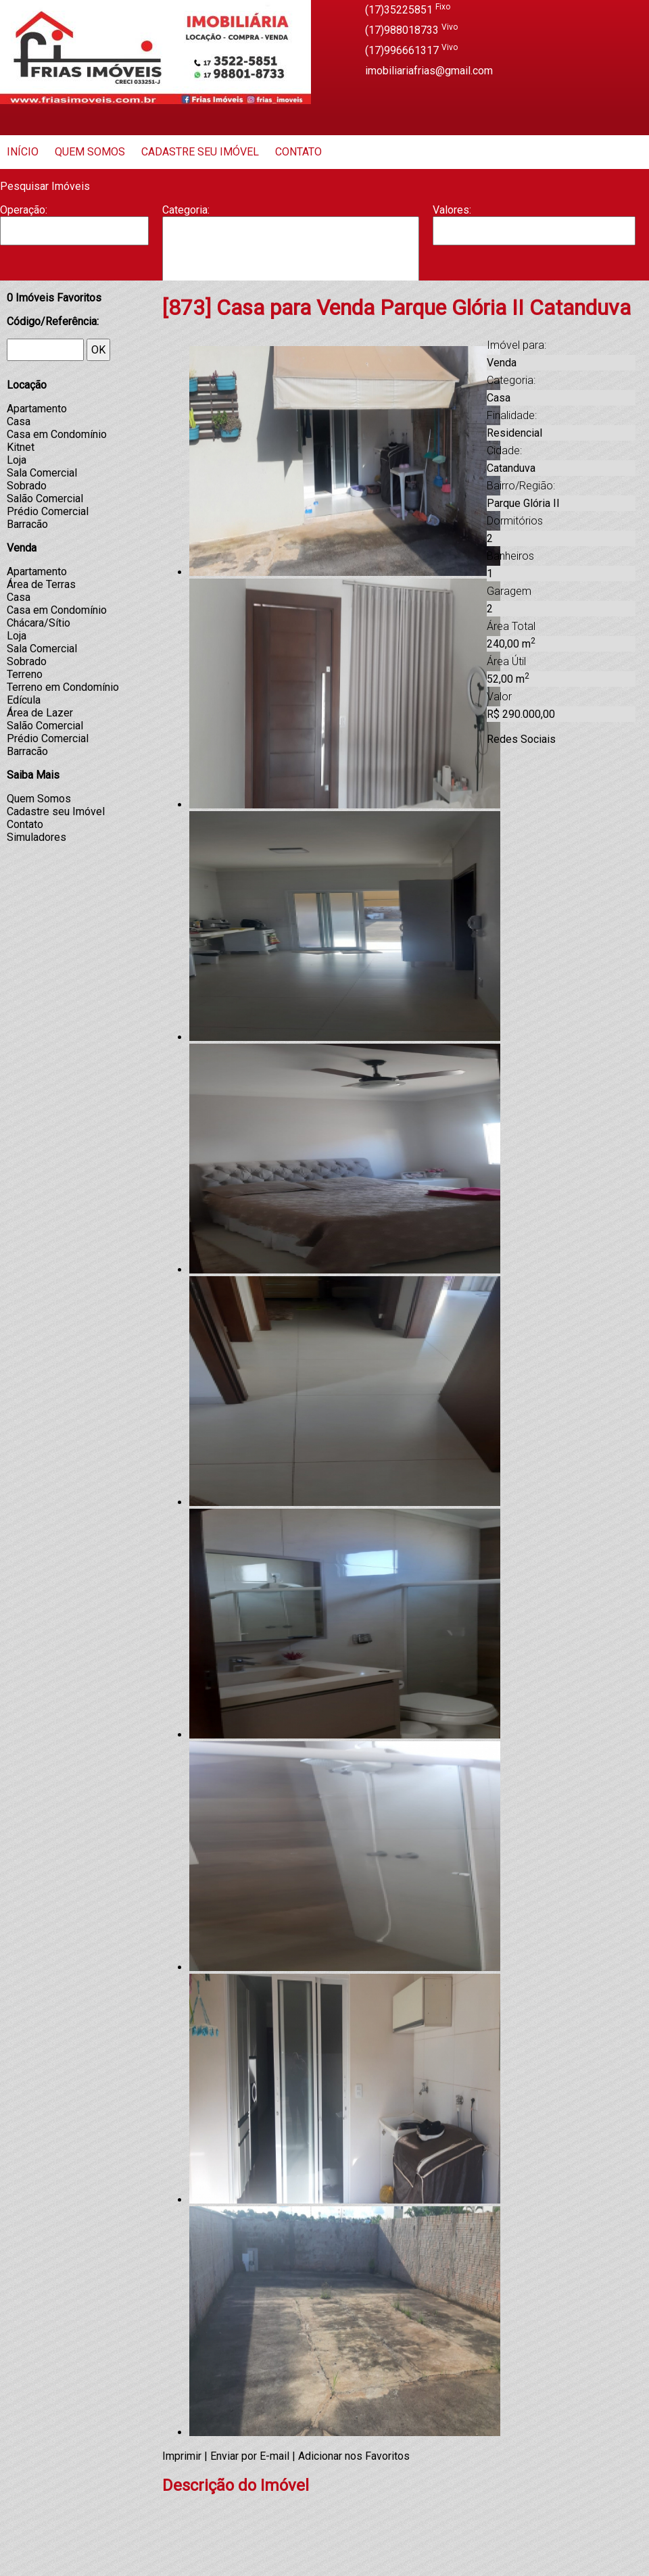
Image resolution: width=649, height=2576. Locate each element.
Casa (290, 257)
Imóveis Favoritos (54, 297)
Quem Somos (90, 151)
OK (98, 349)
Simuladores (36, 837)
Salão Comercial (45, 498)
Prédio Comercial (48, 511)
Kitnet (20, 447)
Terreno (25, 674)
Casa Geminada (290, 271)
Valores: (452, 209)
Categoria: (186, 209)
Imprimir (181, 2456)
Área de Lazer (40, 712)
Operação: (23, 209)
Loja (16, 460)
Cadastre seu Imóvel (200, 151)
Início (23, 151)
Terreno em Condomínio (63, 687)
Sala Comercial (42, 472)
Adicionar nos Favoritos (354, 2456)
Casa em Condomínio (57, 434)
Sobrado (27, 485)
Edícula (24, 700)
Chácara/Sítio (38, 622)
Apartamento (290, 230)
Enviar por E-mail (249, 2456)
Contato (298, 151)
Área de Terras (41, 584)
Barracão (290, 244)
